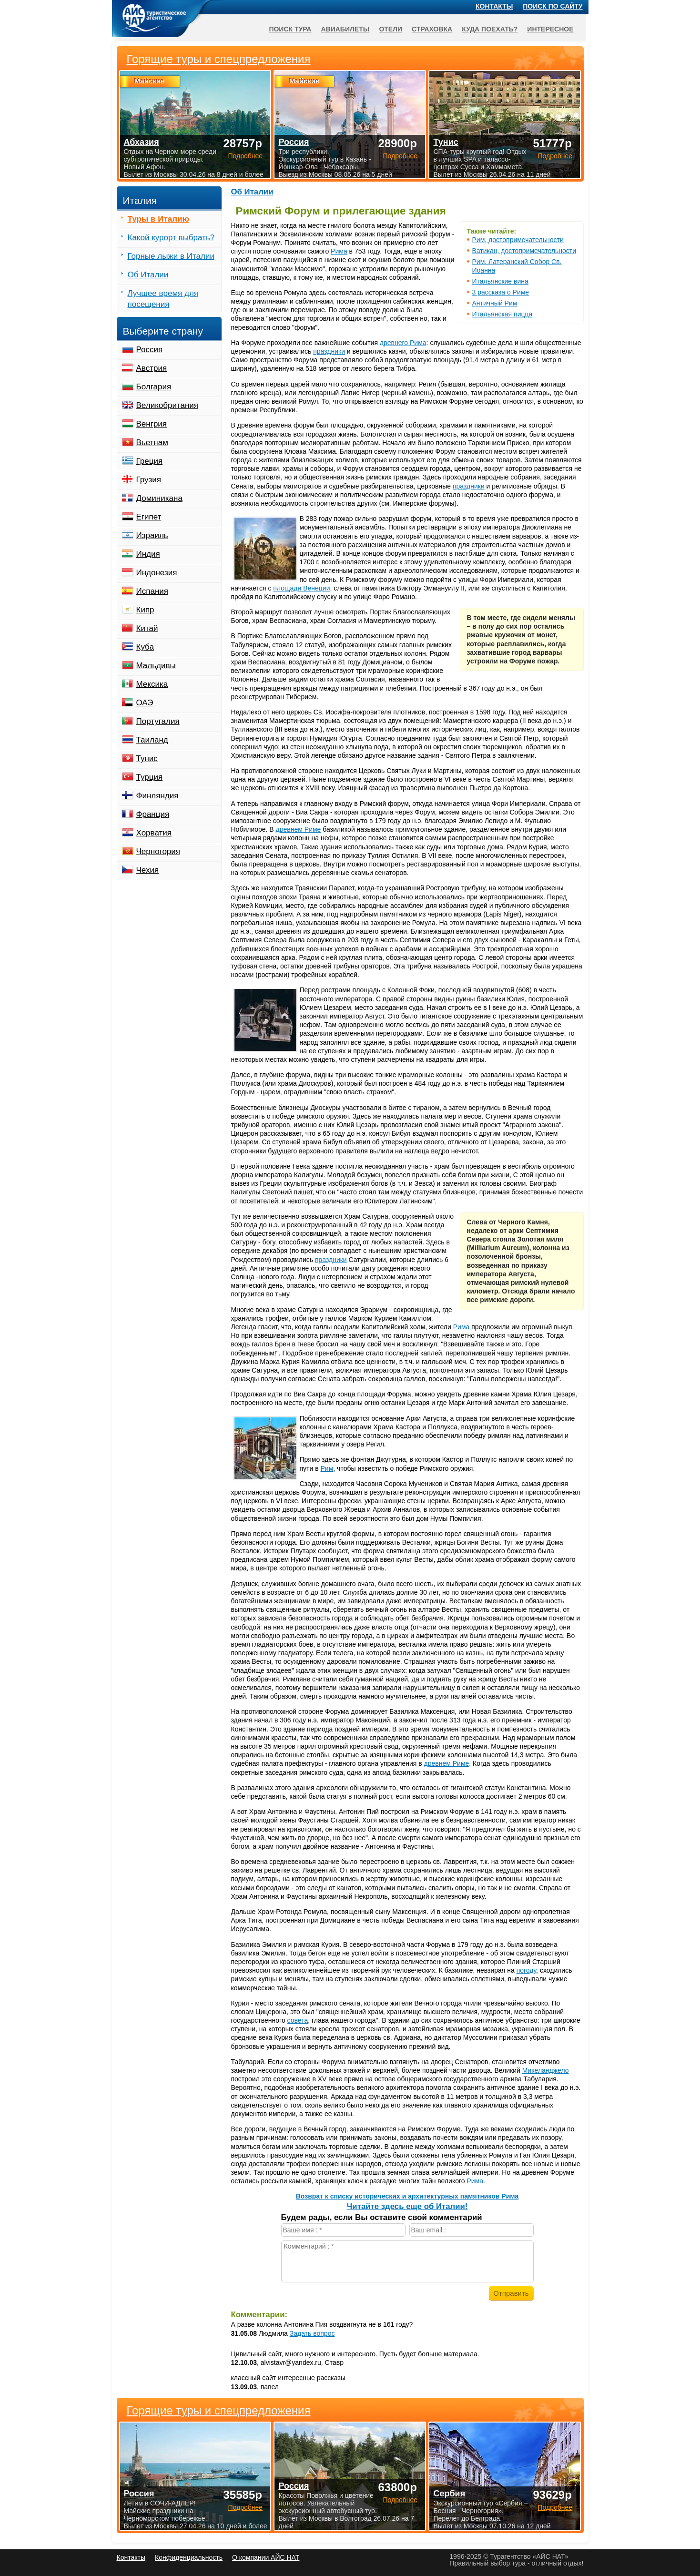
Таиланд (152, 739)
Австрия (151, 368)
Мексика (152, 684)
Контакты (494, 6)
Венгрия (151, 423)
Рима (339, 251)
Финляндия (157, 795)
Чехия (147, 870)
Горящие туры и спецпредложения (219, 2410)
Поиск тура (290, 29)
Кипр (145, 609)
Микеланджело (545, 2070)
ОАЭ (144, 702)
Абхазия (141, 142)
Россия (149, 349)
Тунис (147, 758)
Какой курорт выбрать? (171, 237)
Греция (149, 461)
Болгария (154, 386)
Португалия (158, 721)
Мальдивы (156, 665)
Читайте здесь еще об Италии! (407, 2206)
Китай (147, 628)
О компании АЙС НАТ (265, 2557)
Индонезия (156, 572)
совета (297, 2020)
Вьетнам (152, 442)
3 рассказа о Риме (500, 292)
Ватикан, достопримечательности (524, 251)
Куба (145, 647)
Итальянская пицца (502, 314)
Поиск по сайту (553, 6)
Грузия (149, 479)
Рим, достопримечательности (518, 240)
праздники (329, 351)
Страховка (432, 29)
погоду (526, 1970)
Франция (153, 814)
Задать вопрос (312, 2333)
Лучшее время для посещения (163, 299)
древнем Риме (298, 829)
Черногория (158, 851)
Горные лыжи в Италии (171, 256)
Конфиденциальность (189, 2557)
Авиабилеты (345, 29)
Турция (149, 777)
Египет (149, 516)
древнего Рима (403, 342)
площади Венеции (301, 588)
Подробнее (245, 2507)
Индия (148, 554)
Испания (152, 591)
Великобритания (167, 405)
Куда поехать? (489, 29)
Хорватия (154, 832)
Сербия (449, 2493)
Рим (327, 1468)
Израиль (152, 535)
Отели (390, 29)
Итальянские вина (500, 281)
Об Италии (252, 191)
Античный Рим (494, 303)
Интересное (550, 29)
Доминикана (159, 498)
